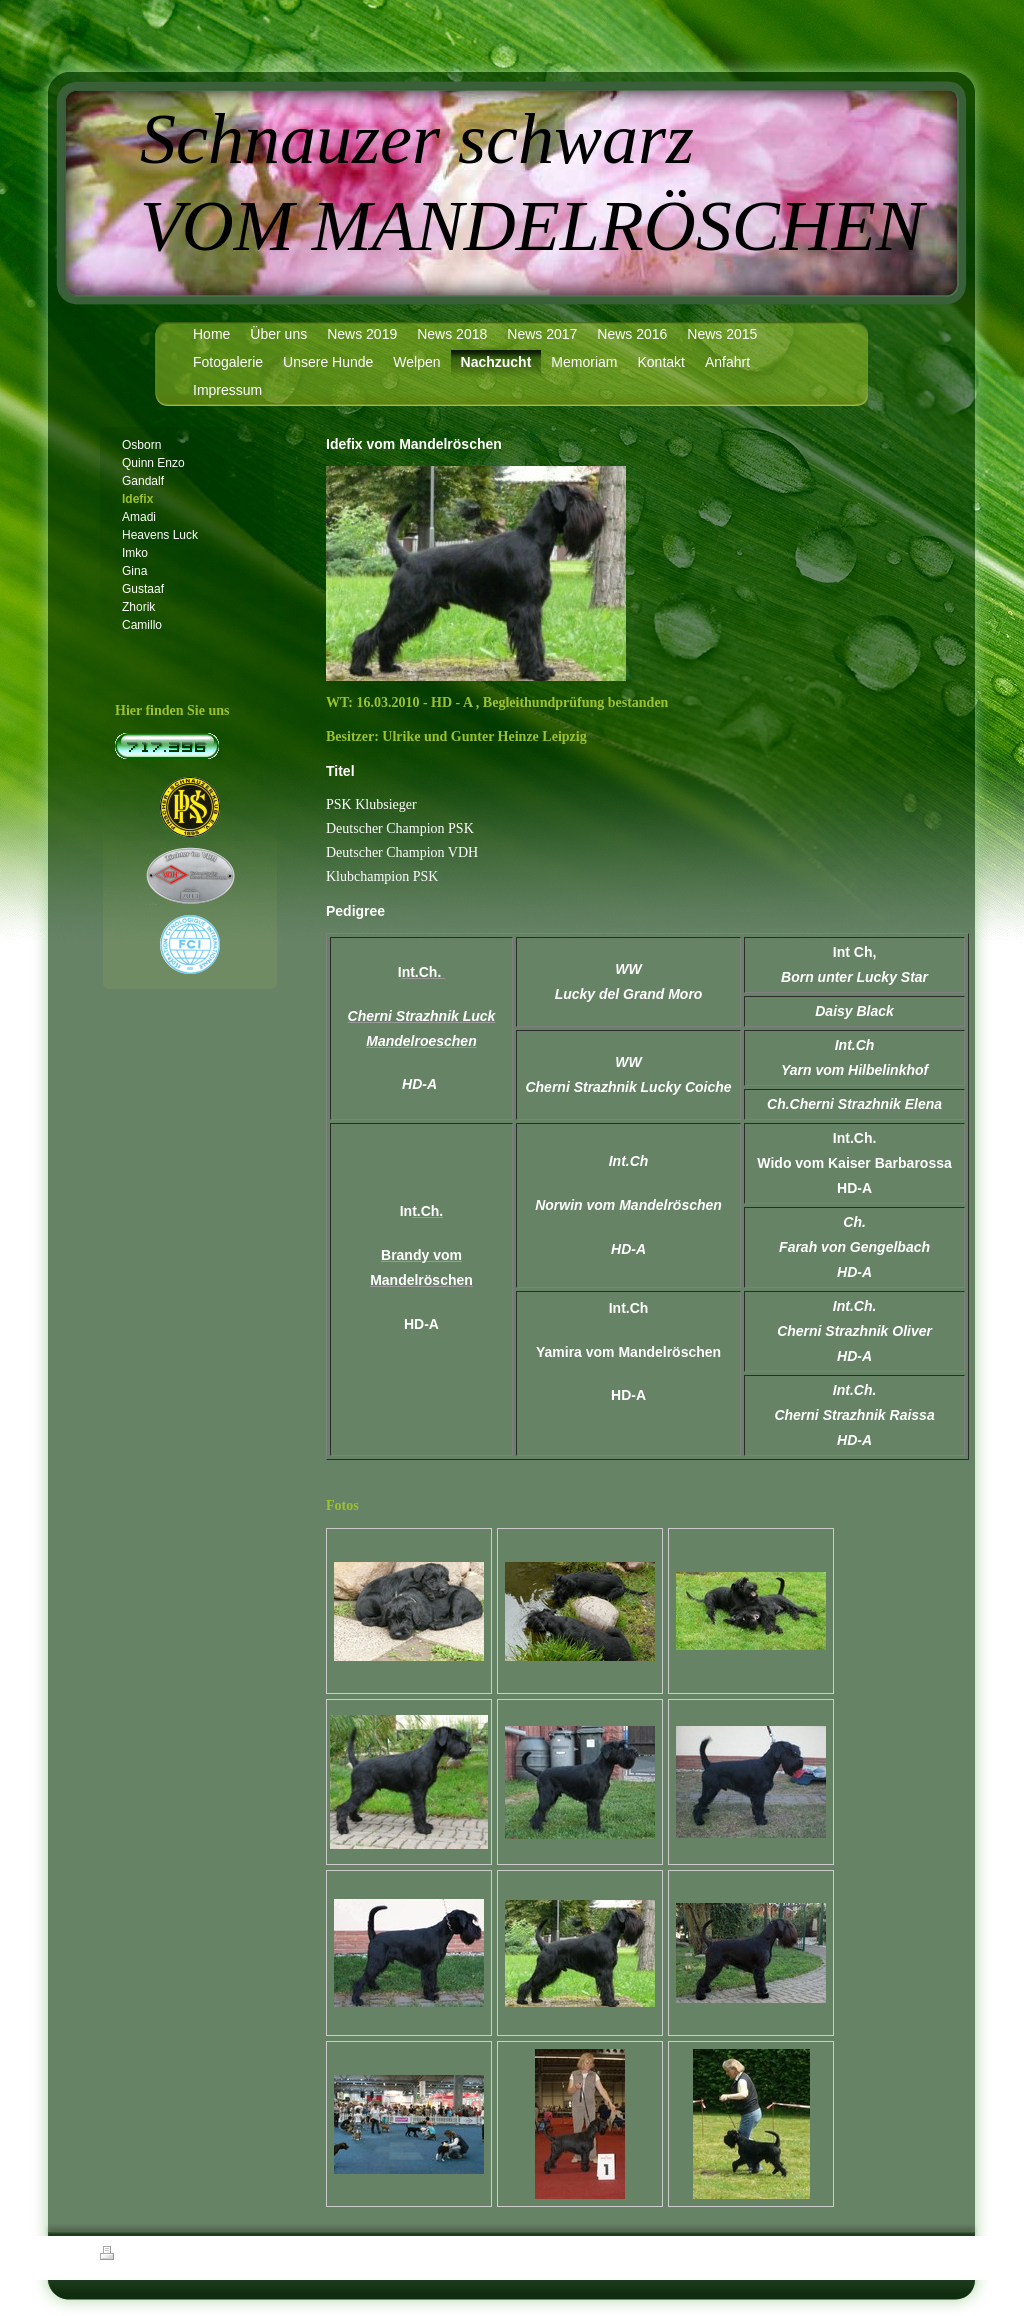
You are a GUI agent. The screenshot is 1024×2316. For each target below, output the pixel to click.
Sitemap (214, 2256)
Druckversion (144, 2256)
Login (912, 2253)
